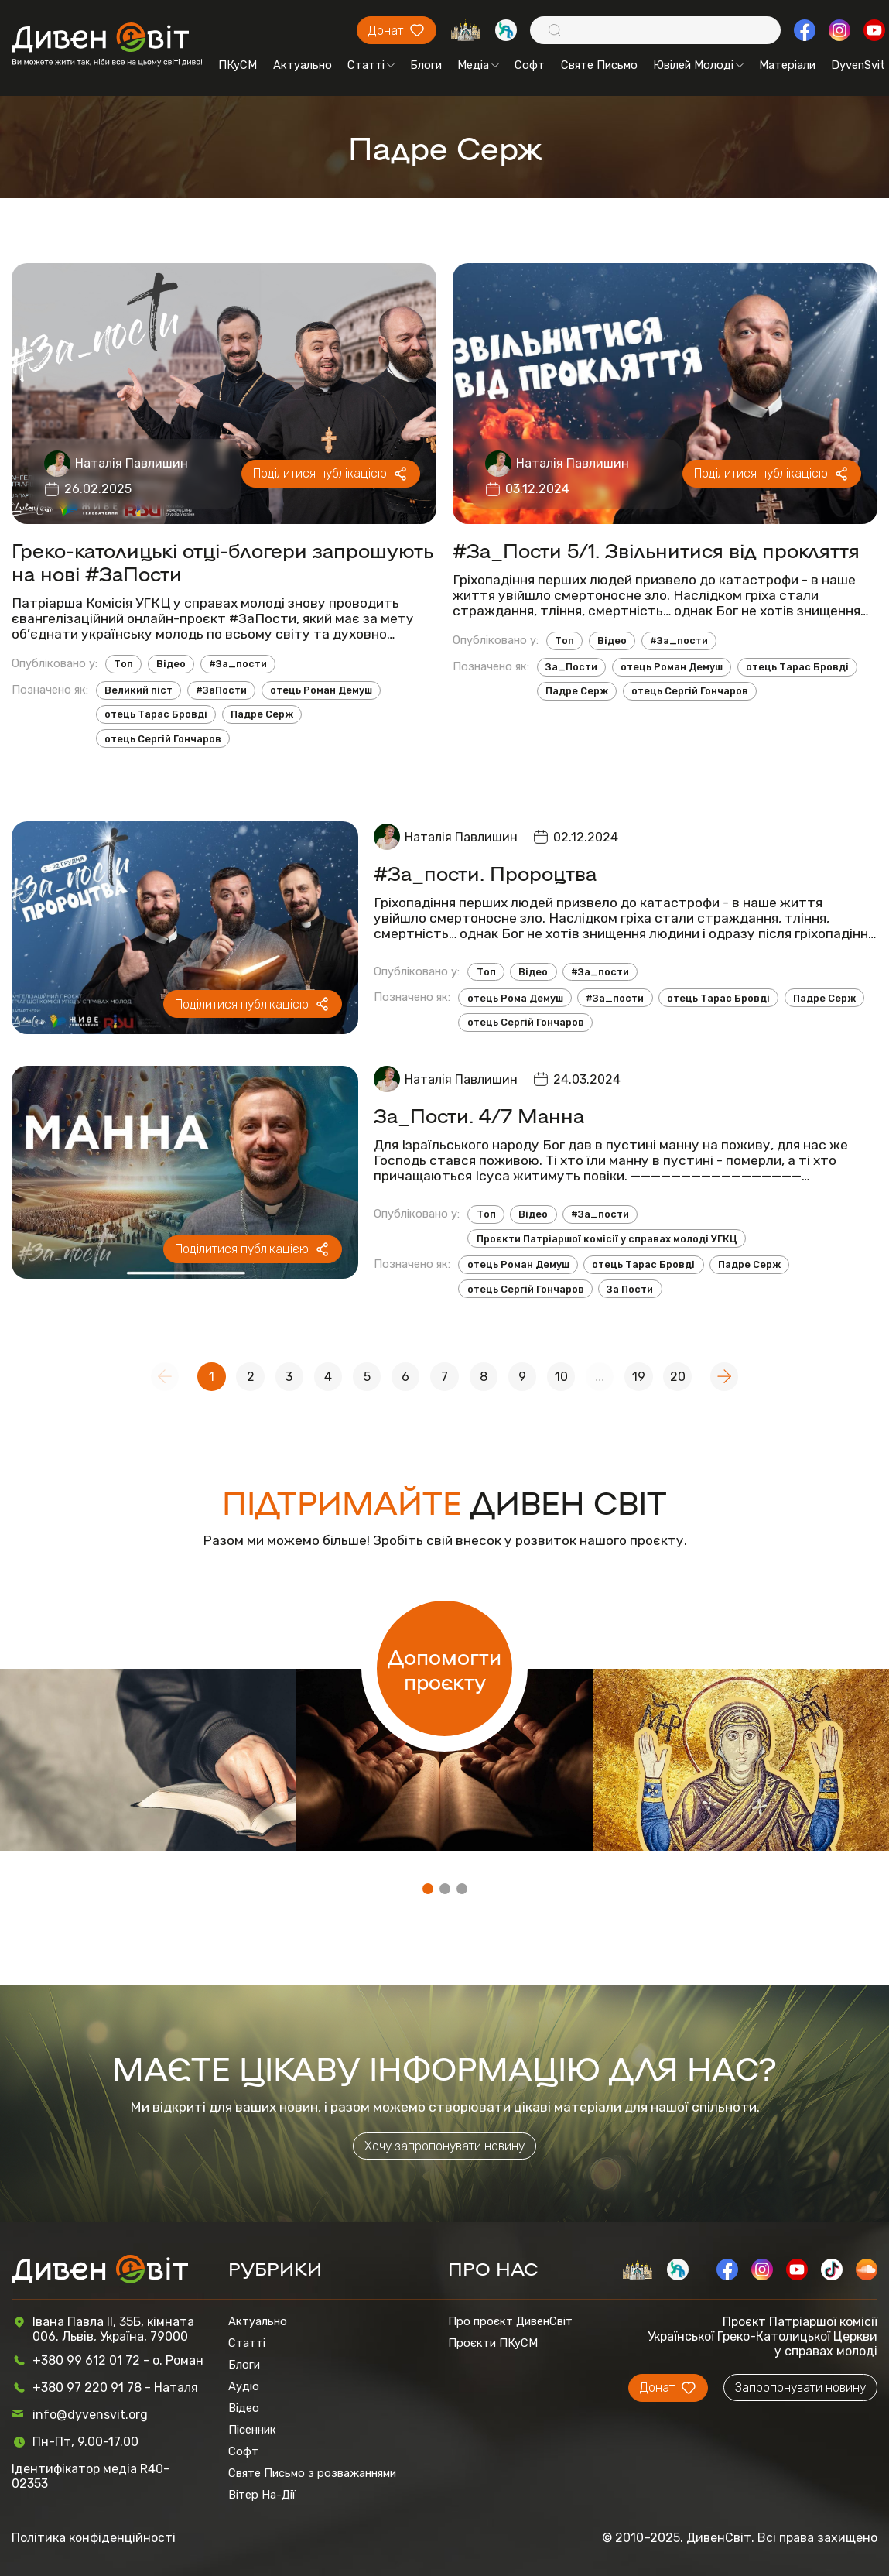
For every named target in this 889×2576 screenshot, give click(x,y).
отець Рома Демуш (515, 998)
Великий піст (138, 690)
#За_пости (238, 664)
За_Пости (571, 667)
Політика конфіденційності (94, 2537)
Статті (371, 65)
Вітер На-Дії (262, 2495)
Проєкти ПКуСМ (493, 2343)
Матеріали (787, 65)
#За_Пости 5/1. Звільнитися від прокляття (656, 549)
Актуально (302, 65)
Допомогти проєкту (444, 1669)
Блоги (426, 65)
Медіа (478, 65)
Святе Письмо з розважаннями (312, 2473)
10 (561, 1376)
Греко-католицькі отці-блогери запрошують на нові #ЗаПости (222, 561)
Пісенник (252, 2430)
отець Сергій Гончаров (162, 739)
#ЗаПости (221, 690)
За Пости (630, 1289)
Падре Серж (262, 714)
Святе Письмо (599, 65)
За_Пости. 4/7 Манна (479, 1114)
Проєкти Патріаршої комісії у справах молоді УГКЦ (607, 1239)
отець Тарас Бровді (155, 714)
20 (678, 1376)
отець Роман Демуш (321, 690)
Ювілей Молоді (698, 65)
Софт (530, 65)
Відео (171, 664)
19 (638, 1376)
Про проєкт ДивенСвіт (510, 2321)
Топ (123, 664)
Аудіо (243, 2386)
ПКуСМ (237, 65)
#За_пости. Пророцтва (485, 872)
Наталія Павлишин (131, 463)
